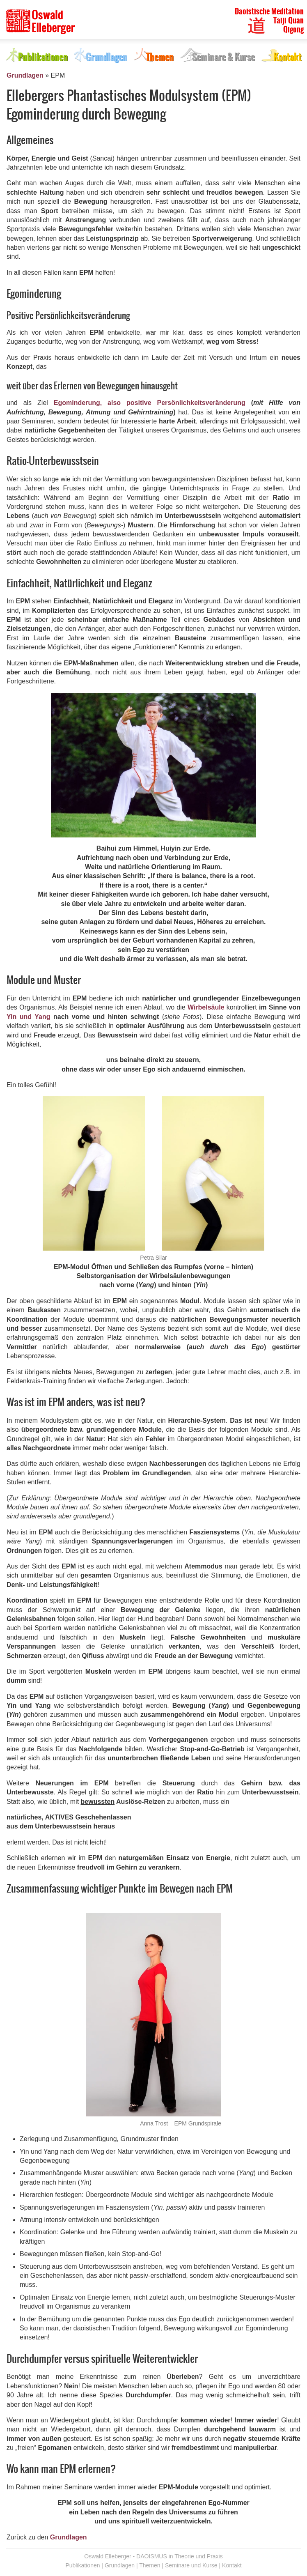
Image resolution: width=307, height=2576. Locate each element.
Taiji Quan (288, 20)
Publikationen (82, 2565)
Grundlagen (25, 75)
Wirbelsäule (206, 1007)
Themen (149, 2565)
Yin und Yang (28, 1016)
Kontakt (231, 2565)
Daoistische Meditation (269, 11)
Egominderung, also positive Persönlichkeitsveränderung (149, 402)
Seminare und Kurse (191, 2565)
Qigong (293, 29)
